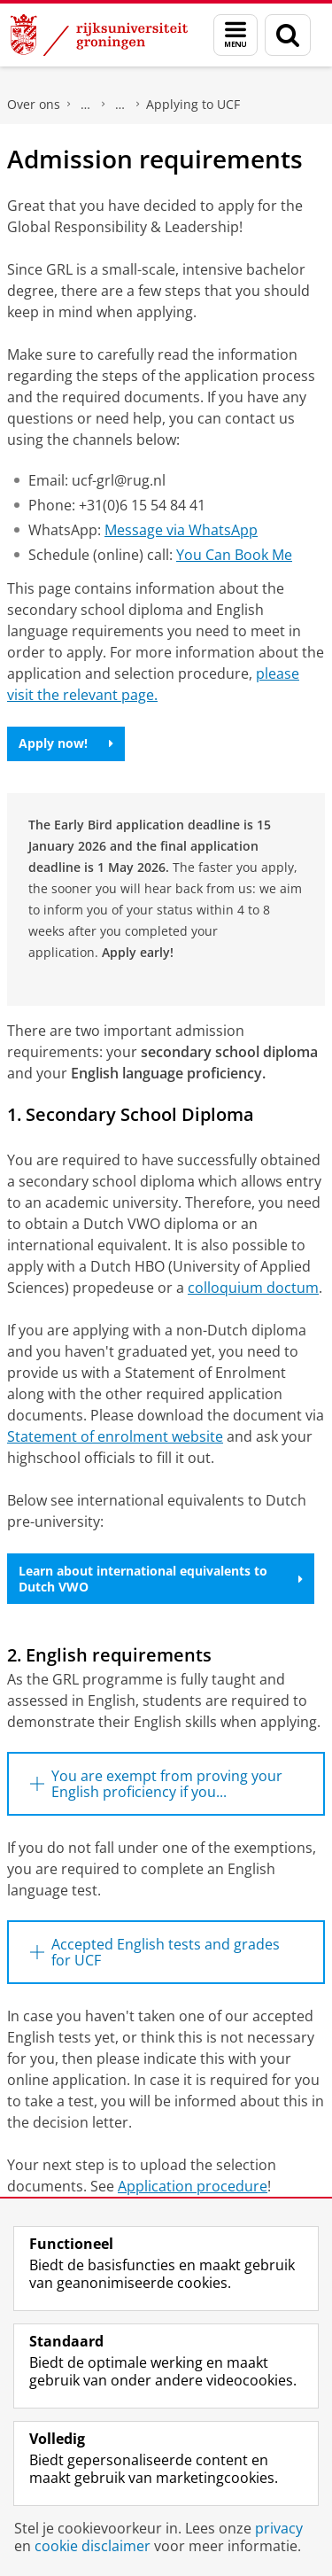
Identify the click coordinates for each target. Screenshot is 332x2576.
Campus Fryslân (86, 104)
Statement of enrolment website (115, 1436)
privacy (279, 2528)
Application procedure (192, 2186)
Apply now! (66, 743)
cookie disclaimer (93, 2546)
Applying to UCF (193, 104)
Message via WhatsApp (181, 530)
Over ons (33, 104)
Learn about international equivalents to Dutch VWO (161, 1578)
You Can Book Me (234, 554)
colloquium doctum (253, 1287)
